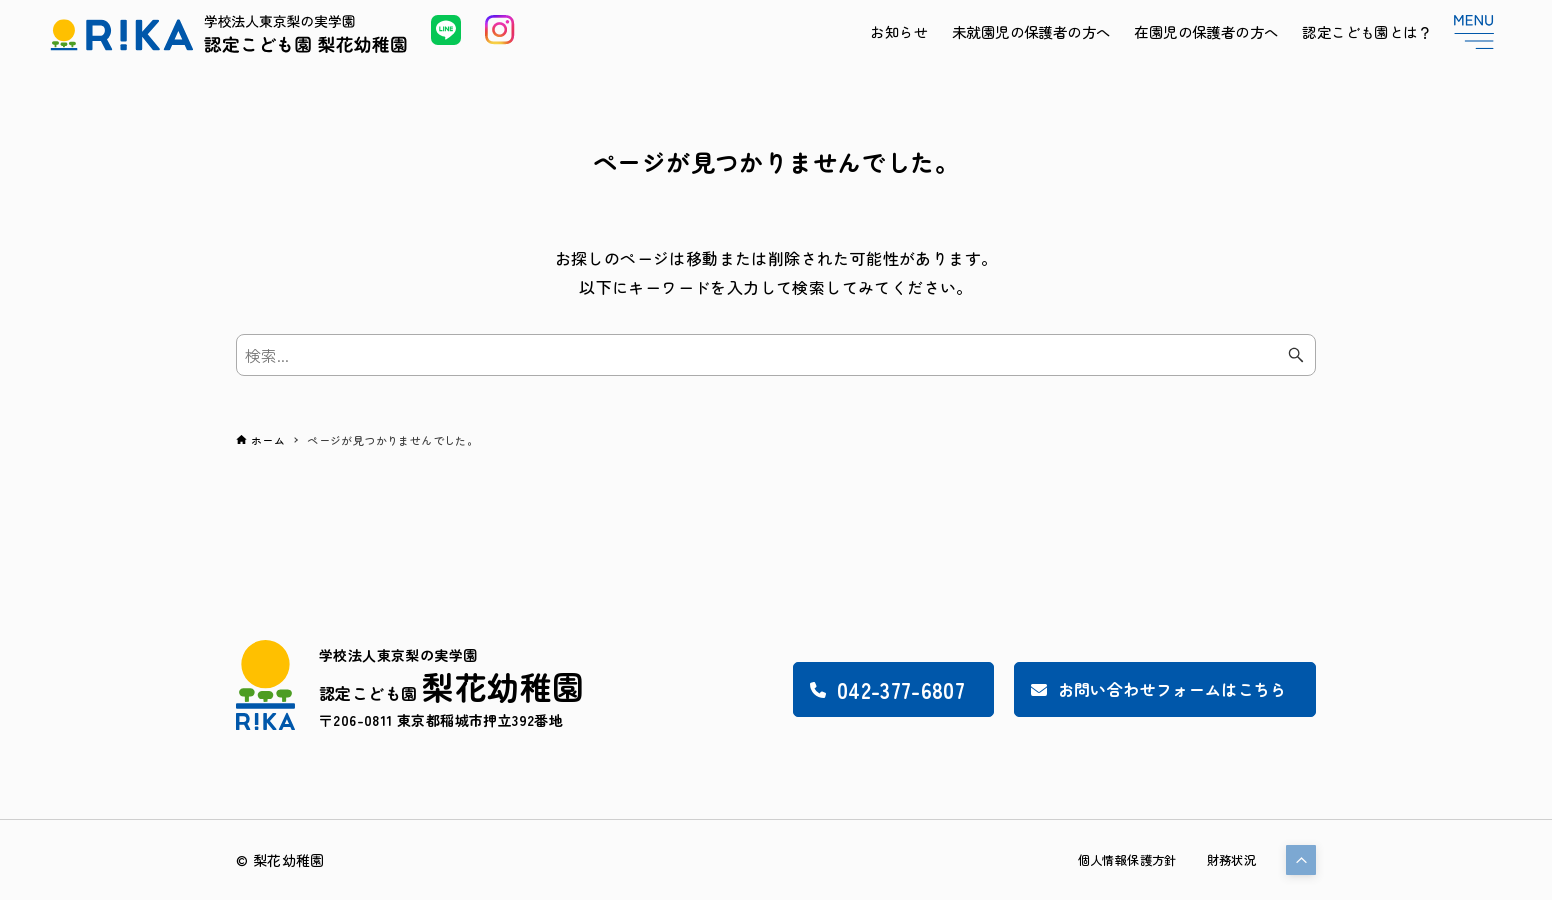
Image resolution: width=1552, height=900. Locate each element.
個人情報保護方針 (1110, 860)
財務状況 (1227, 860)
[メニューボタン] (1474, 32)
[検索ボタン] (1296, 355)
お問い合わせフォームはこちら (1138, 689)
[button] (1301, 860)
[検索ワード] (776, 355)
